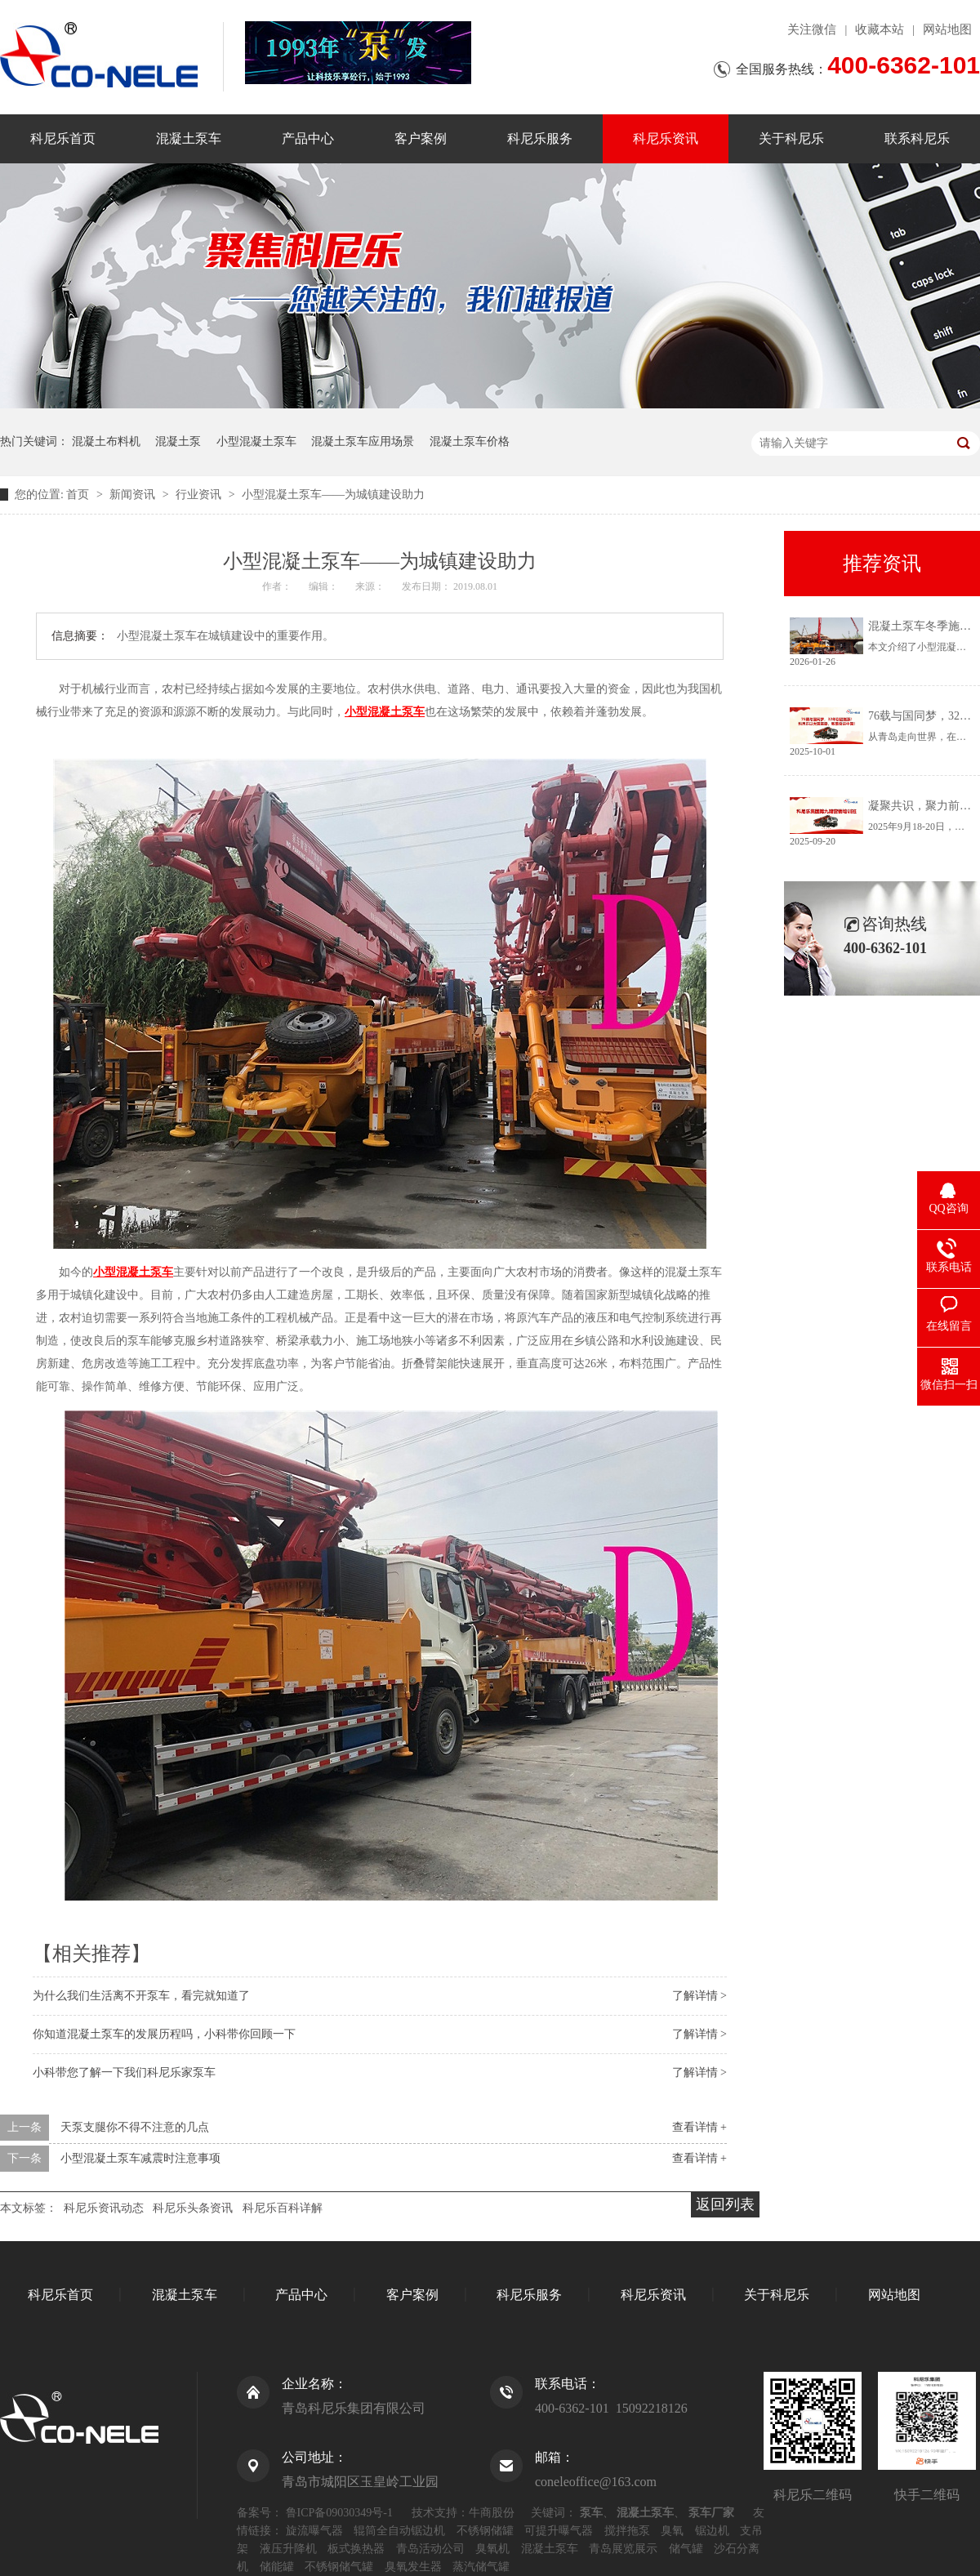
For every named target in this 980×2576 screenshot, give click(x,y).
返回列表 (725, 2204)
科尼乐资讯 (665, 138)
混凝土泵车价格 (470, 441)
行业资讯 (200, 494)
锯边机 (712, 2531)
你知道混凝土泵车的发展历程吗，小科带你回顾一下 (164, 2034)
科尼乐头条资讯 (193, 2208)
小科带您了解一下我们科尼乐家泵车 (124, 2072)
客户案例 (420, 138)
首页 (79, 494)
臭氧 (672, 2531)
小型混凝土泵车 (256, 441)
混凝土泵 (178, 441)
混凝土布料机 (106, 441)
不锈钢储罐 (485, 2531)
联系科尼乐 (917, 138)
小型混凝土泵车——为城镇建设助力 (333, 494)
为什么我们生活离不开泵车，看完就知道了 (141, 1996)
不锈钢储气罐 (339, 2566)
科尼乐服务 (539, 138)
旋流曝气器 (314, 2531)
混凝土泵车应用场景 (362, 441)
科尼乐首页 (63, 138)
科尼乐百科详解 (283, 2208)
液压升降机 (288, 2549)
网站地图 (947, 29)
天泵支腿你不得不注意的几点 (134, 2127)
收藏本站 (879, 29)
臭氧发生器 (413, 2566)
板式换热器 (356, 2549)
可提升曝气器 (558, 2531)
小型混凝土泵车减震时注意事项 (140, 2158)
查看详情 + (699, 2127)
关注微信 (811, 29)
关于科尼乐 (791, 138)
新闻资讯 (133, 494)
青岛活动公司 (430, 2549)
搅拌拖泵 (627, 2531)
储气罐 (686, 2549)
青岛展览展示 (623, 2549)
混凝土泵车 (188, 138)
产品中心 (308, 138)
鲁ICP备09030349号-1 (339, 2513)
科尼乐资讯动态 (104, 2208)
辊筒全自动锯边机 (399, 2531)
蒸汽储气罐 (481, 2566)
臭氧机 (492, 2549)
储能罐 (277, 2566)
